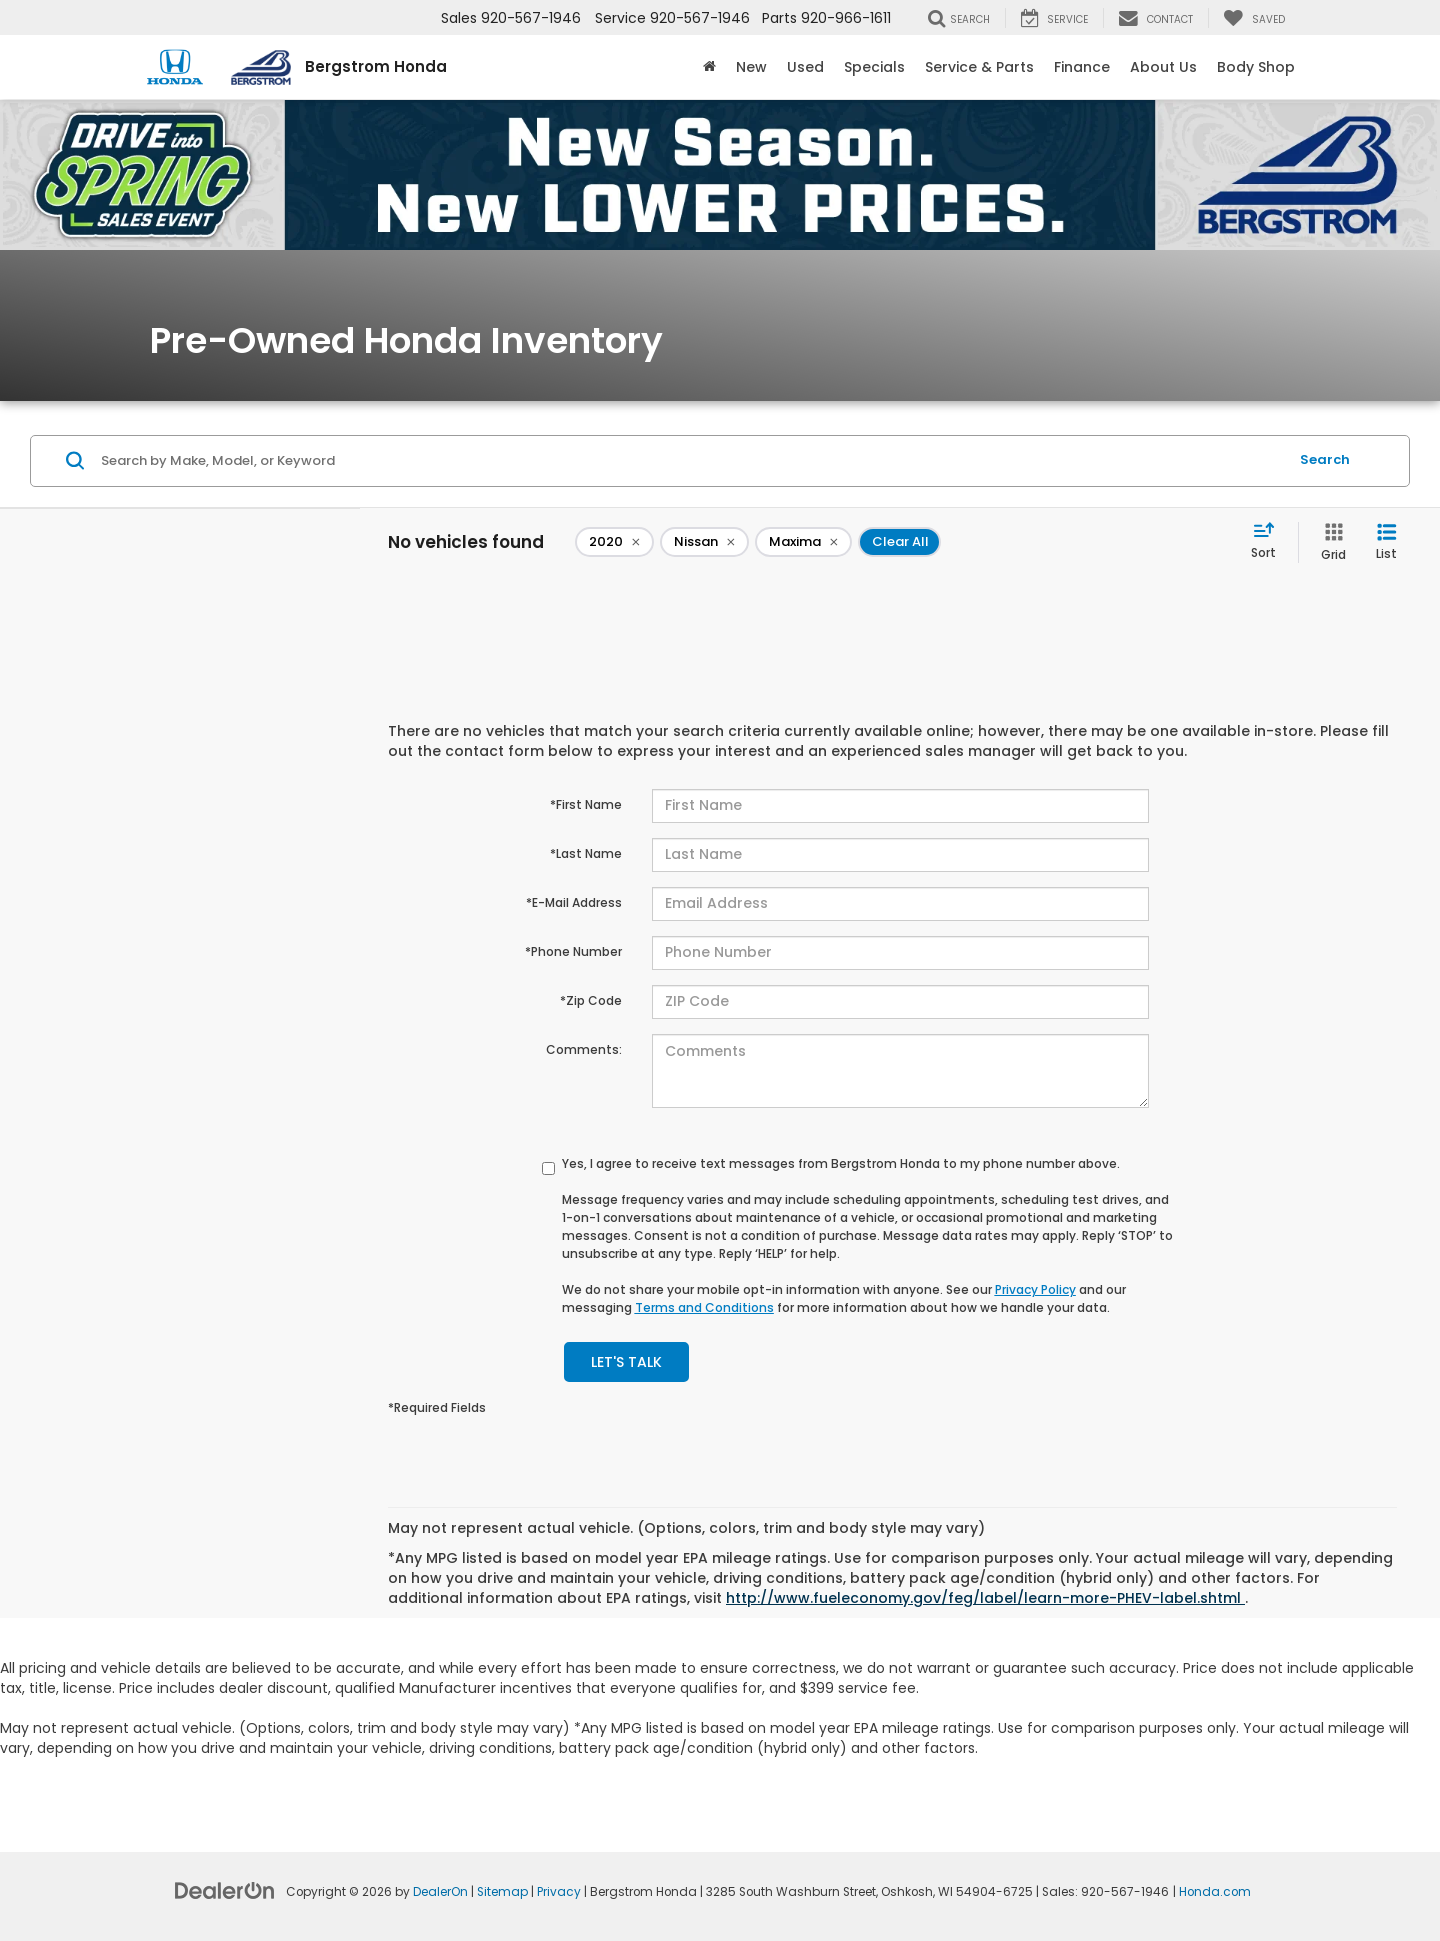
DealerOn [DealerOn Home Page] (440, 1892)
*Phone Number (573, 951)
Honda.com (1215, 1892)
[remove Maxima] (803, 542)
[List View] (1386, 542)
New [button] (751, 67)
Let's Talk (626, 1362)
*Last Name (586, 853)
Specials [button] (874, 67)
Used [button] (805, 67)
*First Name (586, 804)
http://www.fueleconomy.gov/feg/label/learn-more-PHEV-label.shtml (985, 1598)
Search (1325, 459)
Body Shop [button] (1256, 67)
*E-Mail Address (574, 902)
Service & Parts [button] (979, 67)
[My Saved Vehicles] (1254, 18)
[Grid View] (1329, 542)
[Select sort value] (1269, 542)
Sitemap (502, 1892)
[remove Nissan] (704, 542)
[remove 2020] (614, 542)
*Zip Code (591, 1000)
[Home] (709, 67)
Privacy (559, 1892)
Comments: (584, 1049)
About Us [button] (1163, 67)
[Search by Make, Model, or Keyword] (691, 461)
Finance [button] (1082, 67)
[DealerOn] (225, 1890)
